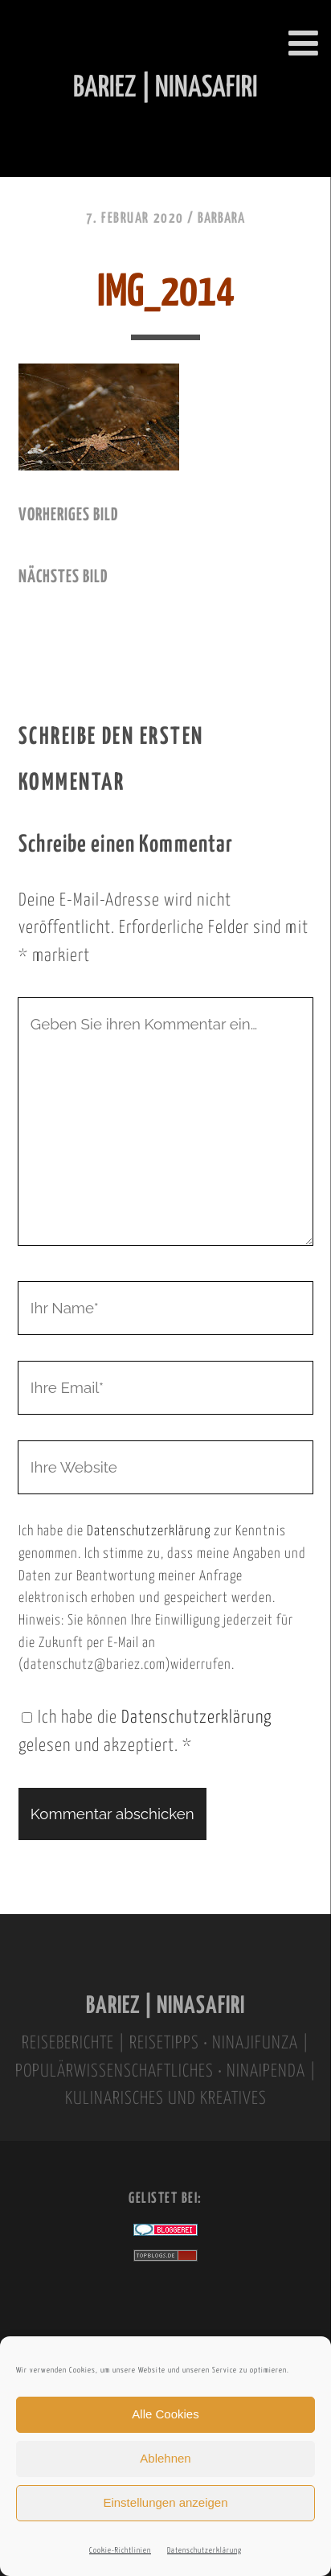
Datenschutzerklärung (204, 2550)
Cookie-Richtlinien (120, 2550)
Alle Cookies (165, 2414)
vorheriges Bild (68, 515)
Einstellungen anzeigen (165, 2502)
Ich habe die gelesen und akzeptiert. (145, 1732)
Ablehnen (165, 2458)
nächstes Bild (63, 577)
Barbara (221, 219)
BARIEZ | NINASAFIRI (165, 2006)
